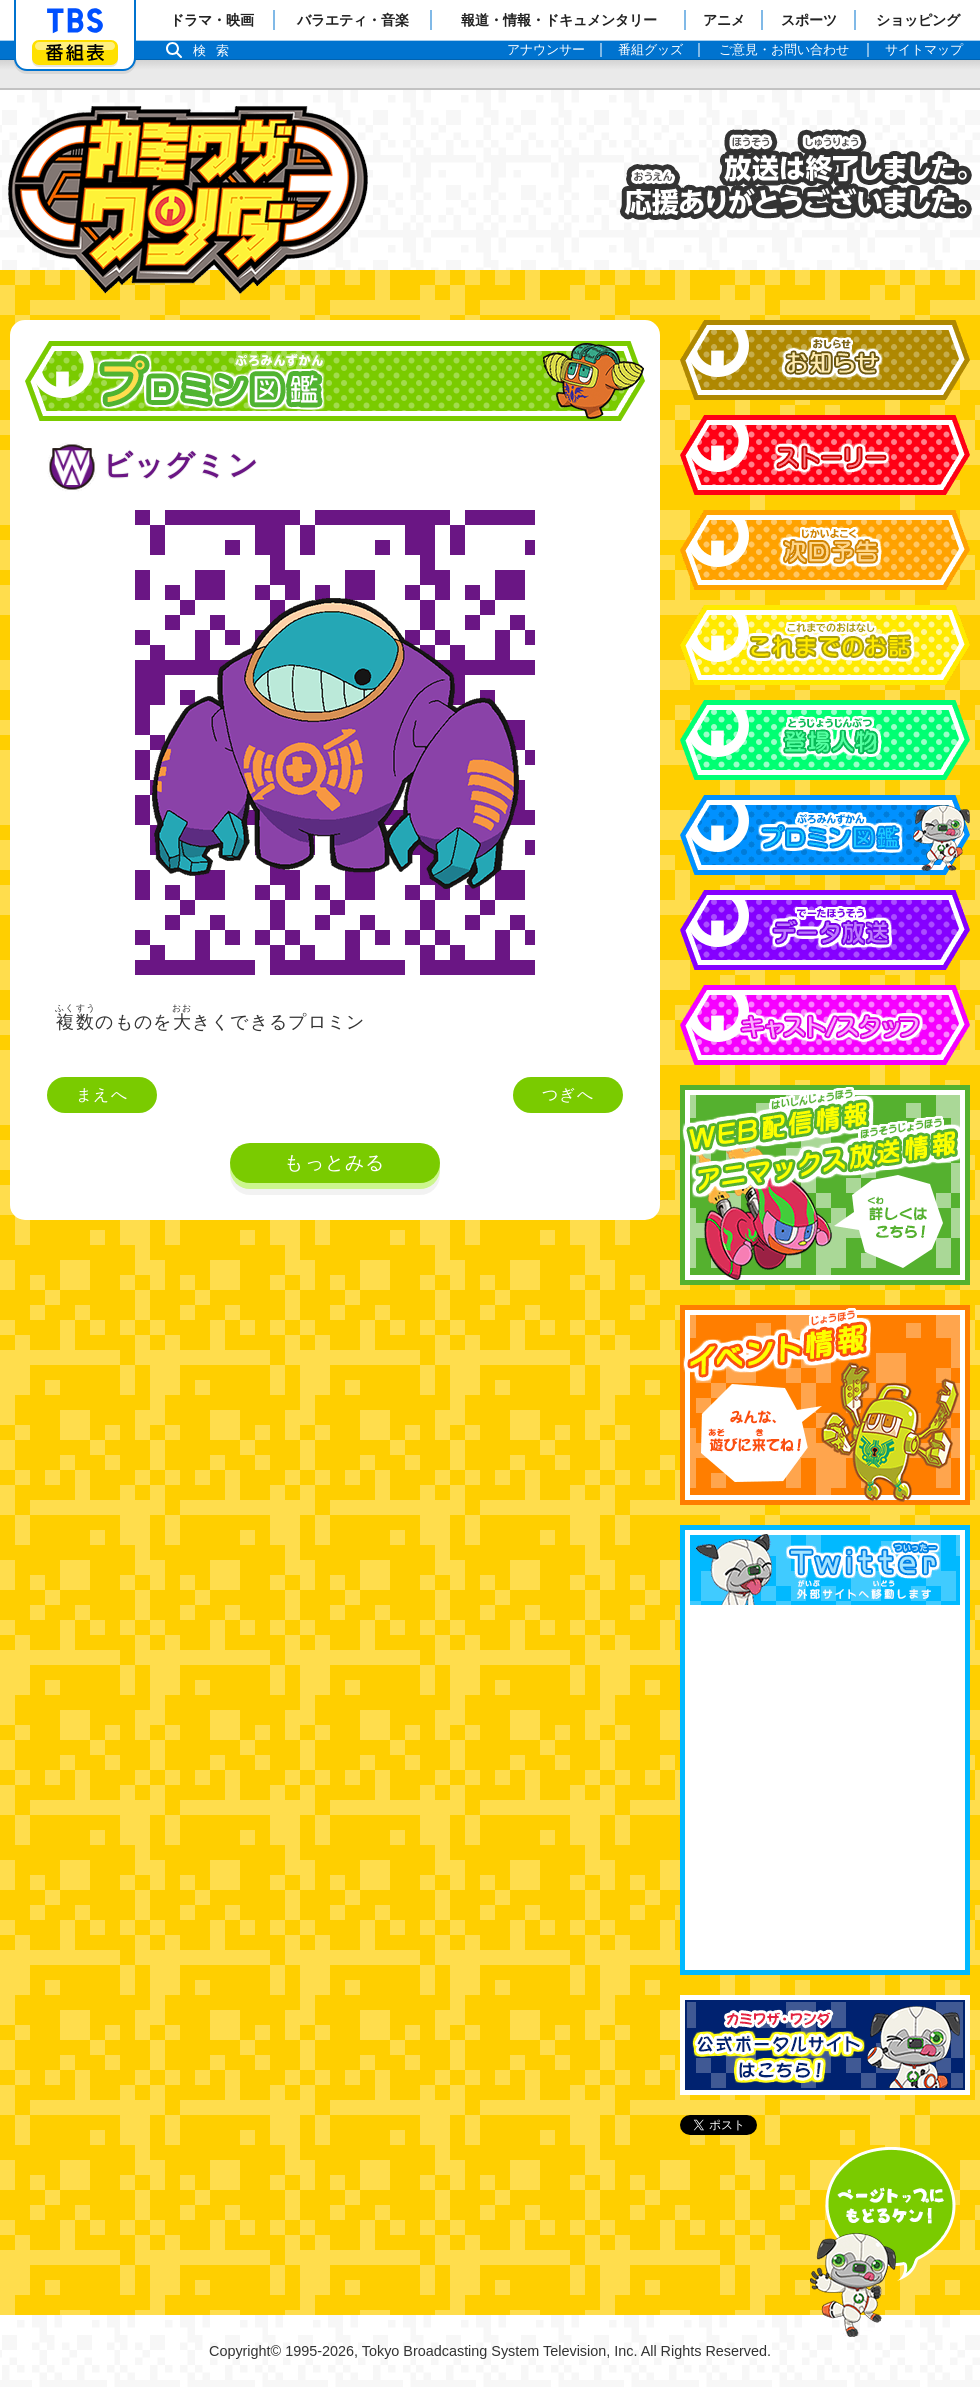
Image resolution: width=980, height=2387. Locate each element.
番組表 (75, 52)
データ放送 (825, 930)
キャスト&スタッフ (825, 1025)
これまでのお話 (825, 645)
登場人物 (825, 740)
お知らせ (825, 360)
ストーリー (825, 455)
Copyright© (245, 2351)
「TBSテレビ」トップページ (75, 21)
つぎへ (568, 1094)
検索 (216, 50)
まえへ (102, 1094)
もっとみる (334, 1162)
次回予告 (825, 550)
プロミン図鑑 (825, 835)
